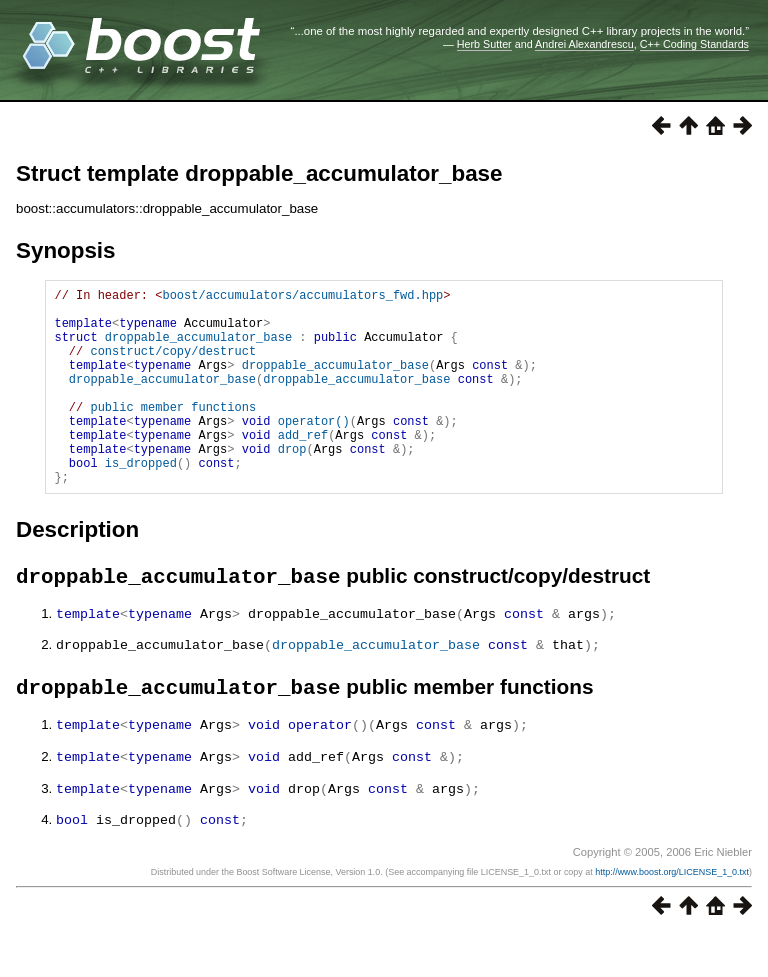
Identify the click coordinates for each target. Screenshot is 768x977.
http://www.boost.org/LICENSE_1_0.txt (672, 914)
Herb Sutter (484, 44)
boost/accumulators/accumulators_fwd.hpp (302, 297)
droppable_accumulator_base (198, 348)
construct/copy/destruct (173, 365)
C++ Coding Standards (694, 44)
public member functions (173, 433)
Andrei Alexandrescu (584, 44)
